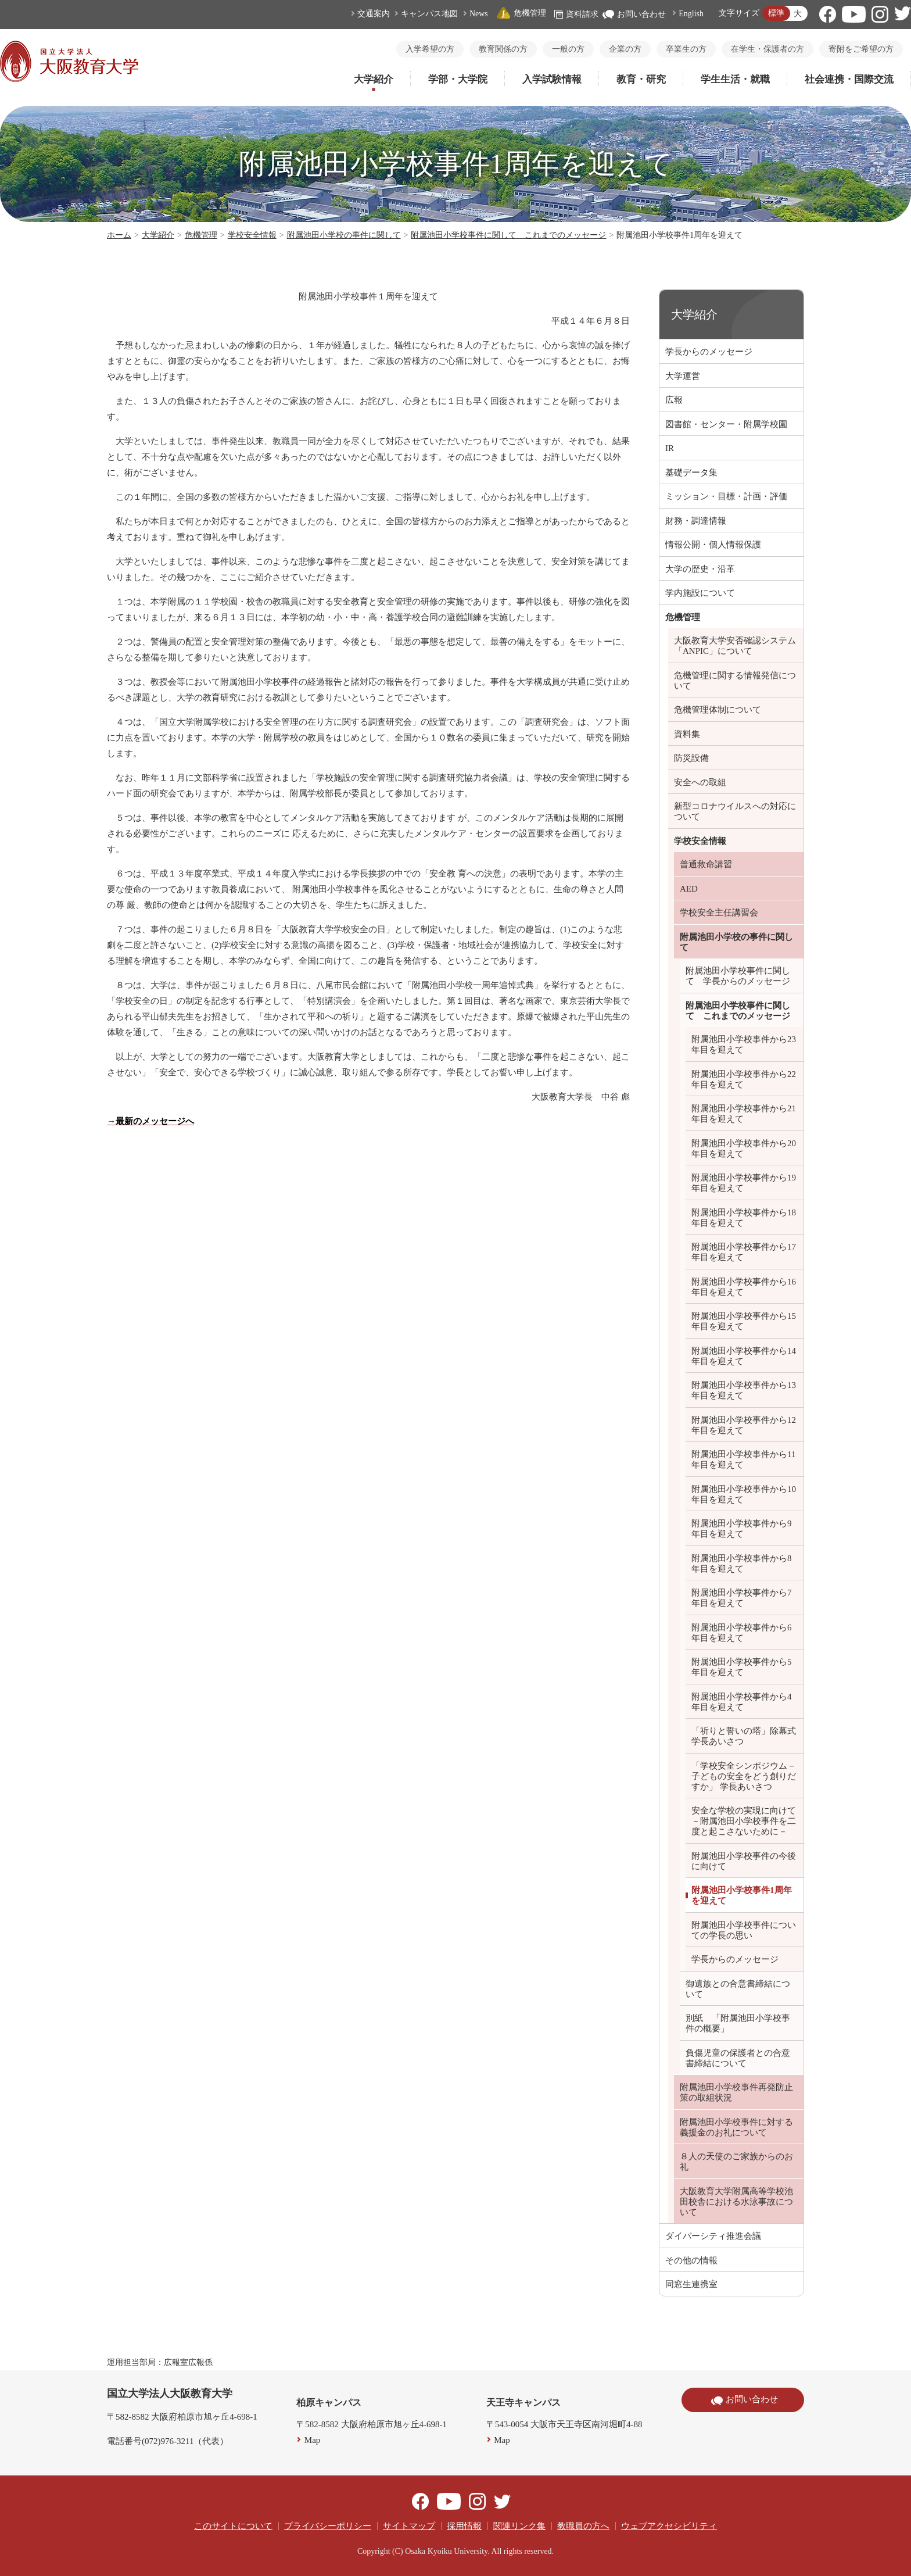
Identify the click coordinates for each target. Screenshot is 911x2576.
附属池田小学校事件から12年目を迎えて (743, 1425)
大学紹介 (373, 79)
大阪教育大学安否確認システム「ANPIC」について (735, 646)
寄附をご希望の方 (861, 49)
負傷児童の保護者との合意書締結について (738, 2058)
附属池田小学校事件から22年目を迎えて (743, 1079)
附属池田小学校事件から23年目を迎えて (743, 1044)
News (478, 13)
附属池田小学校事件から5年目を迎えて (741, 1667)
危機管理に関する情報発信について (735, 680)
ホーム (119, 235)
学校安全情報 (252, 235)
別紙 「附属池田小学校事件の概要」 (738, 2023)
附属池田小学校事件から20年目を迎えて (743, 1148)
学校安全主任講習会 (719, 912)
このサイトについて (233, 2526)
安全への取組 (700, 782)
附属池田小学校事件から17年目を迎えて (743, 1252)
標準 (776, 13)
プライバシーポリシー (327, 2526)
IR (669, 448)
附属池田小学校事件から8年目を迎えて (741, 1563)
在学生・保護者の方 (767, 49)
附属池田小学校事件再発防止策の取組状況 (736, 2092)
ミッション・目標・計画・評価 (726, 496)
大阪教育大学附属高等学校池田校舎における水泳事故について (736, 2202)
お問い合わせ (634, 14)
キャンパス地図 (429, 13)
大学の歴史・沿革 (700, 569)
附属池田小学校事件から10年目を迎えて (743, 1494)
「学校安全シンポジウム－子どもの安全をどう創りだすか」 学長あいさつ (743, 1776)
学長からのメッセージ (708, 351)
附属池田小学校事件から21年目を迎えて (743, 1114)
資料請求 (576, 14)
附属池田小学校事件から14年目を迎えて (743, 1356)
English (691, 13)
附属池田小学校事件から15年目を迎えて (743, 1321)
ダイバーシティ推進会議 (713, 2236)
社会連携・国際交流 (849, 79)
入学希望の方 (430, 49)
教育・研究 (641, 79)
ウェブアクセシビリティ (669, 2526)
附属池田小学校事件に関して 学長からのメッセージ (738, 976)
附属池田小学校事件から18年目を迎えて (743, 1218)
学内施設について (700, 593)
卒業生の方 (686, 49)
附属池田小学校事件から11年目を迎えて (743, 1459)
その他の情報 (691, 2260)
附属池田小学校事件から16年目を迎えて (743, 1287)
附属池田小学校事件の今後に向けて (743, 1861)
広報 (674, 400)
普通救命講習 (706, 864)
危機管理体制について (717, 709)
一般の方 (568, 49)
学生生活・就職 (735, 79)
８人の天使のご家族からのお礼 (736, 2161)
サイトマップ (409, 2526)
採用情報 (464, 2526)
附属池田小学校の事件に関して (344, 235)
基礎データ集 (691, 472)
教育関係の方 (503, 49)
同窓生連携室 (691, 2284)
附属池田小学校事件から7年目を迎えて (741, 1598)
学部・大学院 (457, 79)
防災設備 (691, 758)
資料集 (687, 734)
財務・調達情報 (695, 520)
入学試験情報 (552, 79)
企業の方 (625, 49)
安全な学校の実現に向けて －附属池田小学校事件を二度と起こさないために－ (743, 1821)
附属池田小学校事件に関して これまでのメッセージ (508, 235)
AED (689, 888)
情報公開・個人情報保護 (713, 544)
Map (312, 2440)
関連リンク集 (519, 2526)
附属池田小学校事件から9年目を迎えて (741, 1529)
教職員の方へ (583, 2526)
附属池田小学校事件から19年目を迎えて (743, 1183)
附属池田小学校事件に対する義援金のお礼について (736, 2127)
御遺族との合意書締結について (738, 1989)
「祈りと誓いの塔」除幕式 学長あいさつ (743, 1736)
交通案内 (373, 13)
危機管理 (521, 13)
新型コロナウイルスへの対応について (735, 811)
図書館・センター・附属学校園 (726, 424)
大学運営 (682, 376)
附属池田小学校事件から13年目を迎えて (743, 1390)
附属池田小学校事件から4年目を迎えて (741, 1702)
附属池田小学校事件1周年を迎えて (741, 1895)
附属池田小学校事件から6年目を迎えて (741, 1633)
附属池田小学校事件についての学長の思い (743, 1930)
